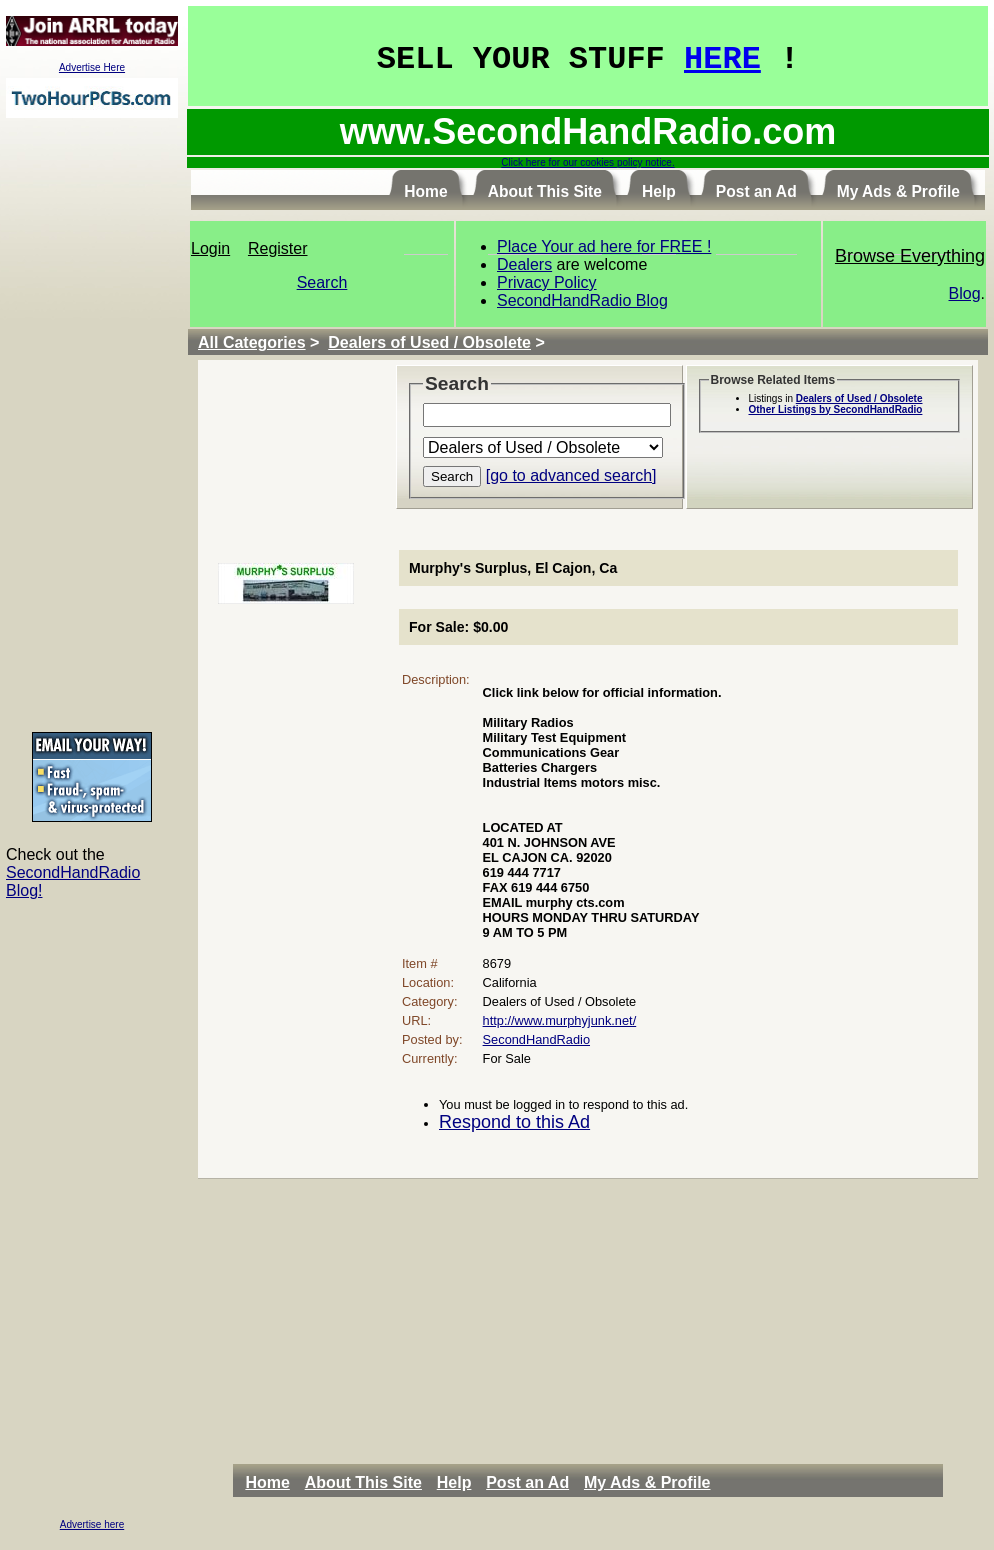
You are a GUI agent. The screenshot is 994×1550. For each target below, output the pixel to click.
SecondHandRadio (536, 1039)
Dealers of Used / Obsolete (429, 342)
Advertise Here (92, 67)
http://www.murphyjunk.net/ (560, 1020)
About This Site (363, 1482)
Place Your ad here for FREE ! (604, 246)
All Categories (252, 342)
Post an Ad (527, 1482)
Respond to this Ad (514, 1122)
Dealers (524, 264)
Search (322, 282)
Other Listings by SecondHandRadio (836, 409)
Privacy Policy (547, 282)
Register (278, 248)
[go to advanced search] (571, 475)
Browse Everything (910, 256)
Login (210, 248)
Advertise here (92, 1524)
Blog (965, 293)
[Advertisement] (92, 424)
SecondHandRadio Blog (582, 300)
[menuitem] (272, 1483)
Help (454, 1482)
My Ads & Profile (647, 1482)
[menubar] (483, 1483)
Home (267, 1482)
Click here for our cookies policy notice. (587, 162)
